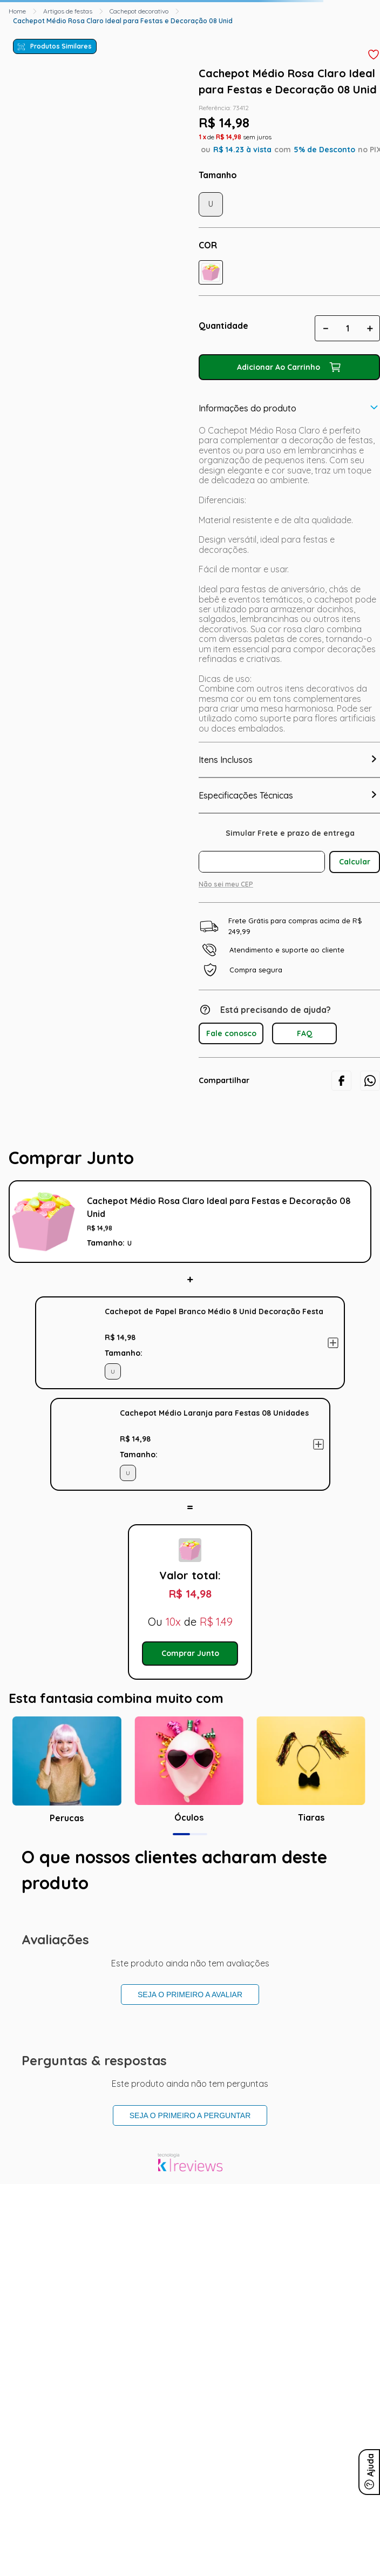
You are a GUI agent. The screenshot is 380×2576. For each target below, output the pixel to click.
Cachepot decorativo (139, 11)
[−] (325, 328)
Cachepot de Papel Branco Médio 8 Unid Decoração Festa (214, 1311)
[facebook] (341, 1081)
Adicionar (333, 1342)
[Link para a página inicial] (17, 11)
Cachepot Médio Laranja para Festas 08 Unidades (214, 1413)
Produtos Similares (61, 46)
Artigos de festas (67, 11)
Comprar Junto (190, 1653)
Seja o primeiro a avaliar (190, 1994)
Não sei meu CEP (226, 884)
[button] (211, 272)
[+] (370, 328)
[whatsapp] (370, 1081)
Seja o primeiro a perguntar (190, 2115)
